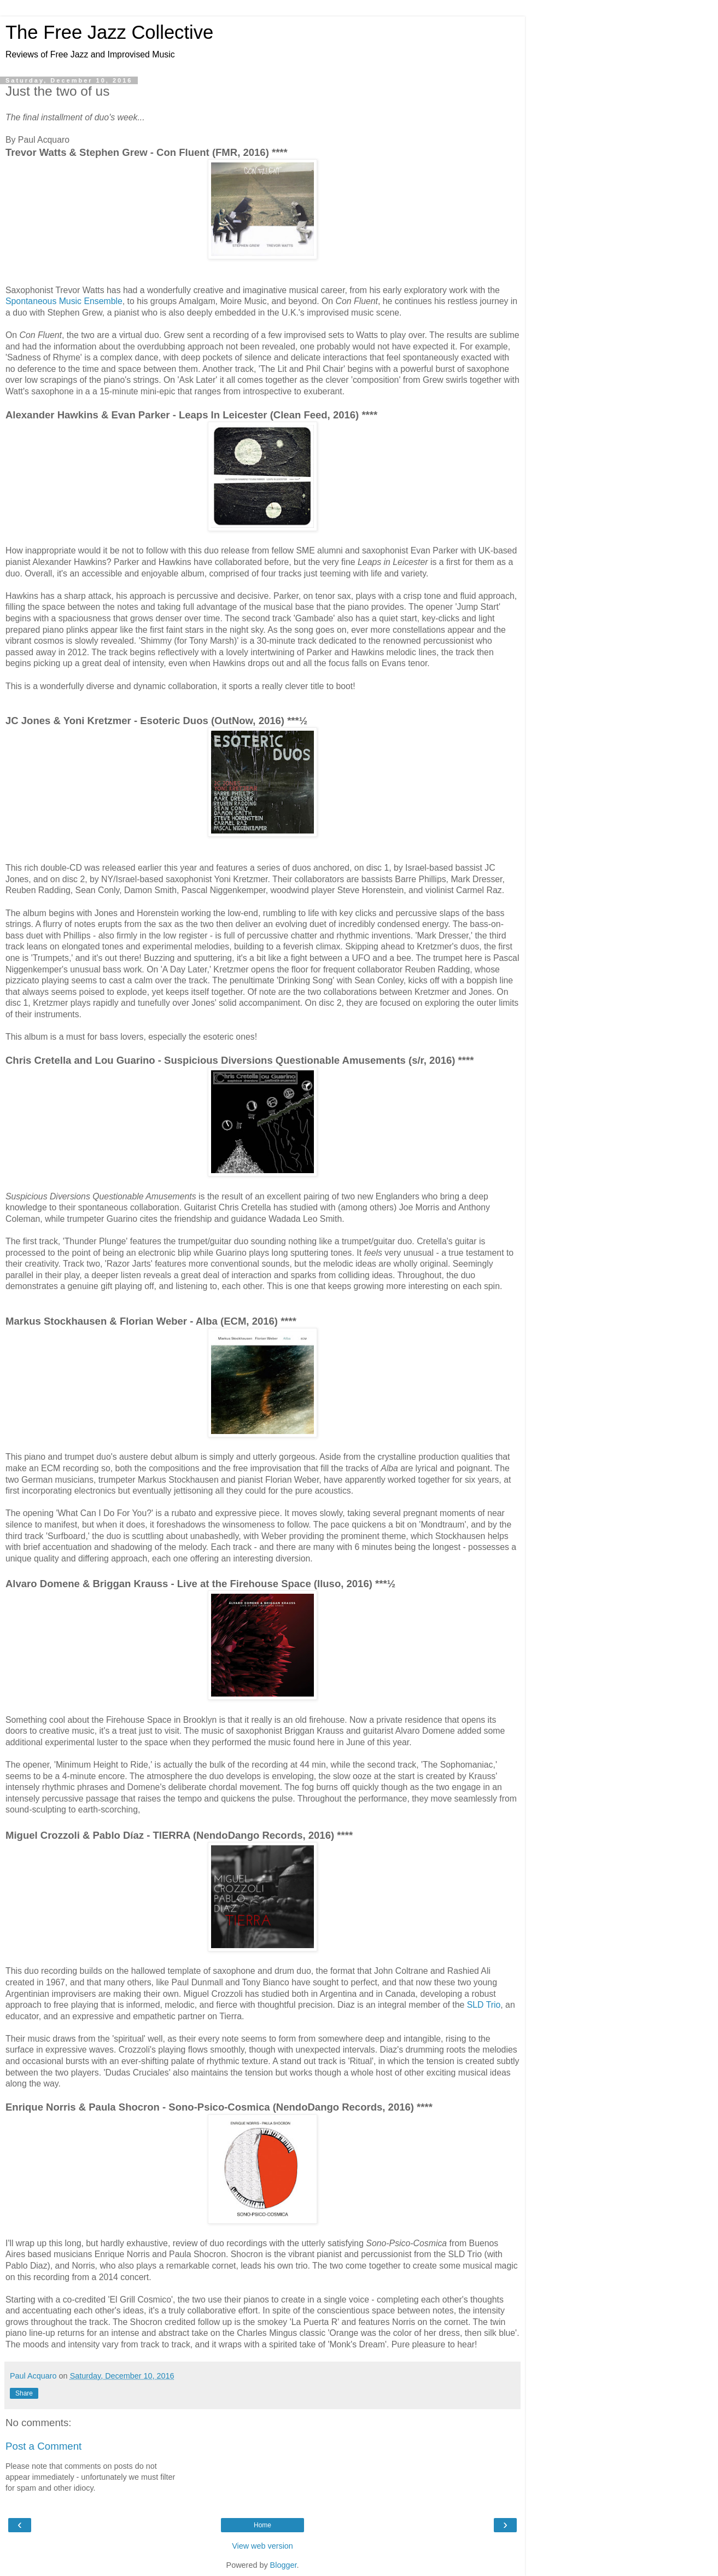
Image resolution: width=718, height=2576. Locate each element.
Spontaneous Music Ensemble (63, 301)
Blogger (283, 2565)
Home (262, 2525)
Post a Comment (43, 2446)
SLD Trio (484, 2004)
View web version (262, 2546)
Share (24, 2393)
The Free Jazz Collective (109, 32)
